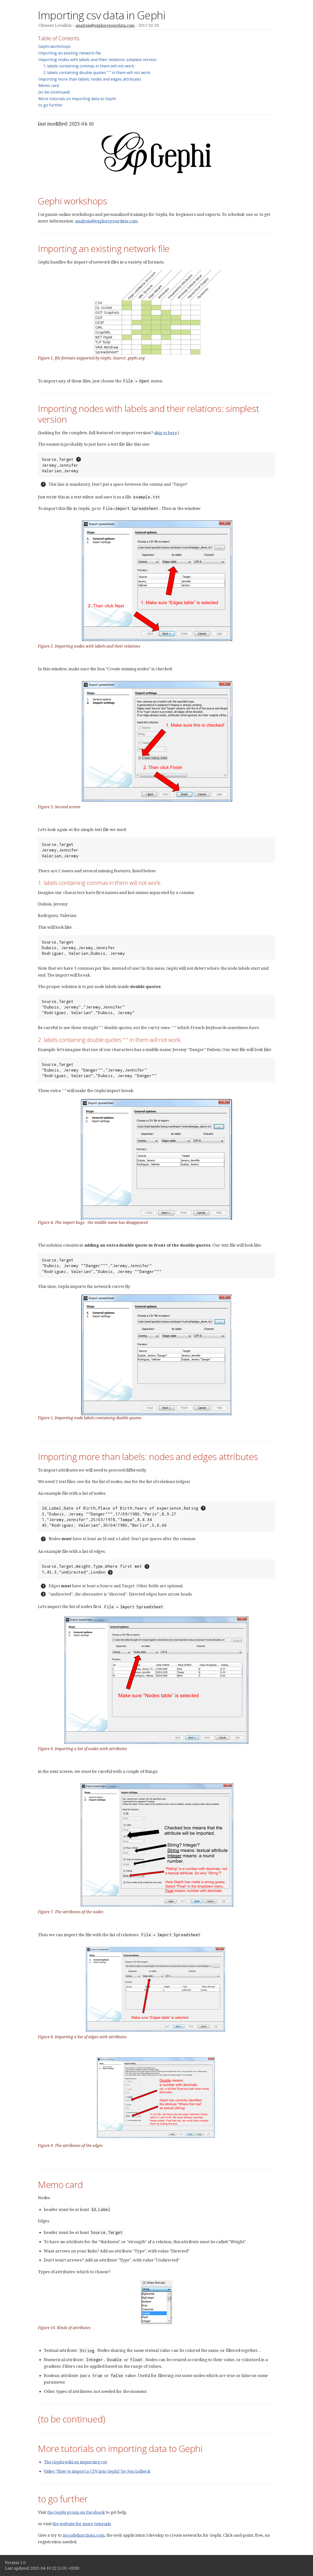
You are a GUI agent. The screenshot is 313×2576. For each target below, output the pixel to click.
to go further (50, 105)
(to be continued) (54, 92)
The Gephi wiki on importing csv (75, 2462)
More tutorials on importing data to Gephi (77, 98)
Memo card (48, 85)
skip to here (165, 432)
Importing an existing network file (69, 53)
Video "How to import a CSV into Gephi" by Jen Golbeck (97, 2471)
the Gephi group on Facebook (76, 2512)
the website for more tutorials (81, 2523)
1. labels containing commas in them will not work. (89, 66)
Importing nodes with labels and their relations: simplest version (97, 59)
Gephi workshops (54, 46)
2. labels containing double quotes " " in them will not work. (97, 72)
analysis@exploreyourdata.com (105, 25)
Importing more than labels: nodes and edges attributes (89, 79)
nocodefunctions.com (84, 2535)
